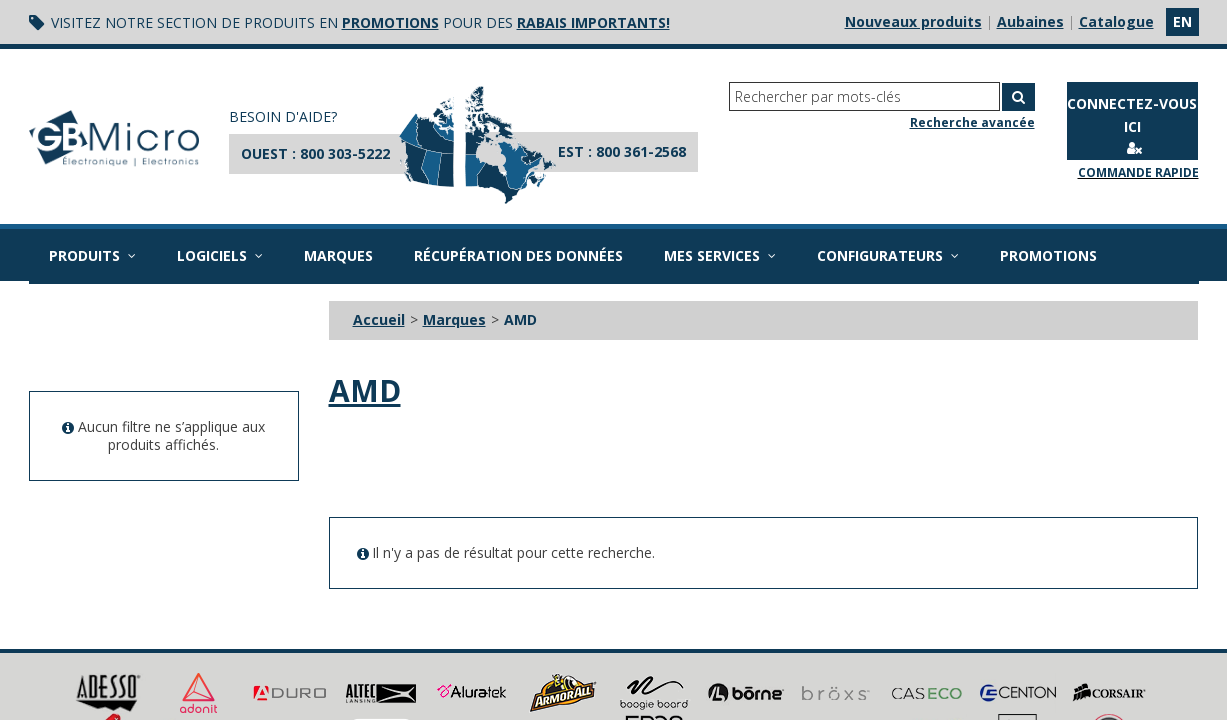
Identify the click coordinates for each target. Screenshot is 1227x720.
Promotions (1048, 255)
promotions (390, 22)
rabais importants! (593, 22)
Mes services (720, 255)
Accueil (379, 319)
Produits (92, 255)
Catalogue (1116, 21)
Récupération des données (518, 255)
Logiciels (220, 255)
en (1182, 21)
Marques (338, 255)
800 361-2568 (641, 151)
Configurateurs (888, 255)
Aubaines (1030, 21)
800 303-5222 (345, 153)
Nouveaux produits (913, 21)
